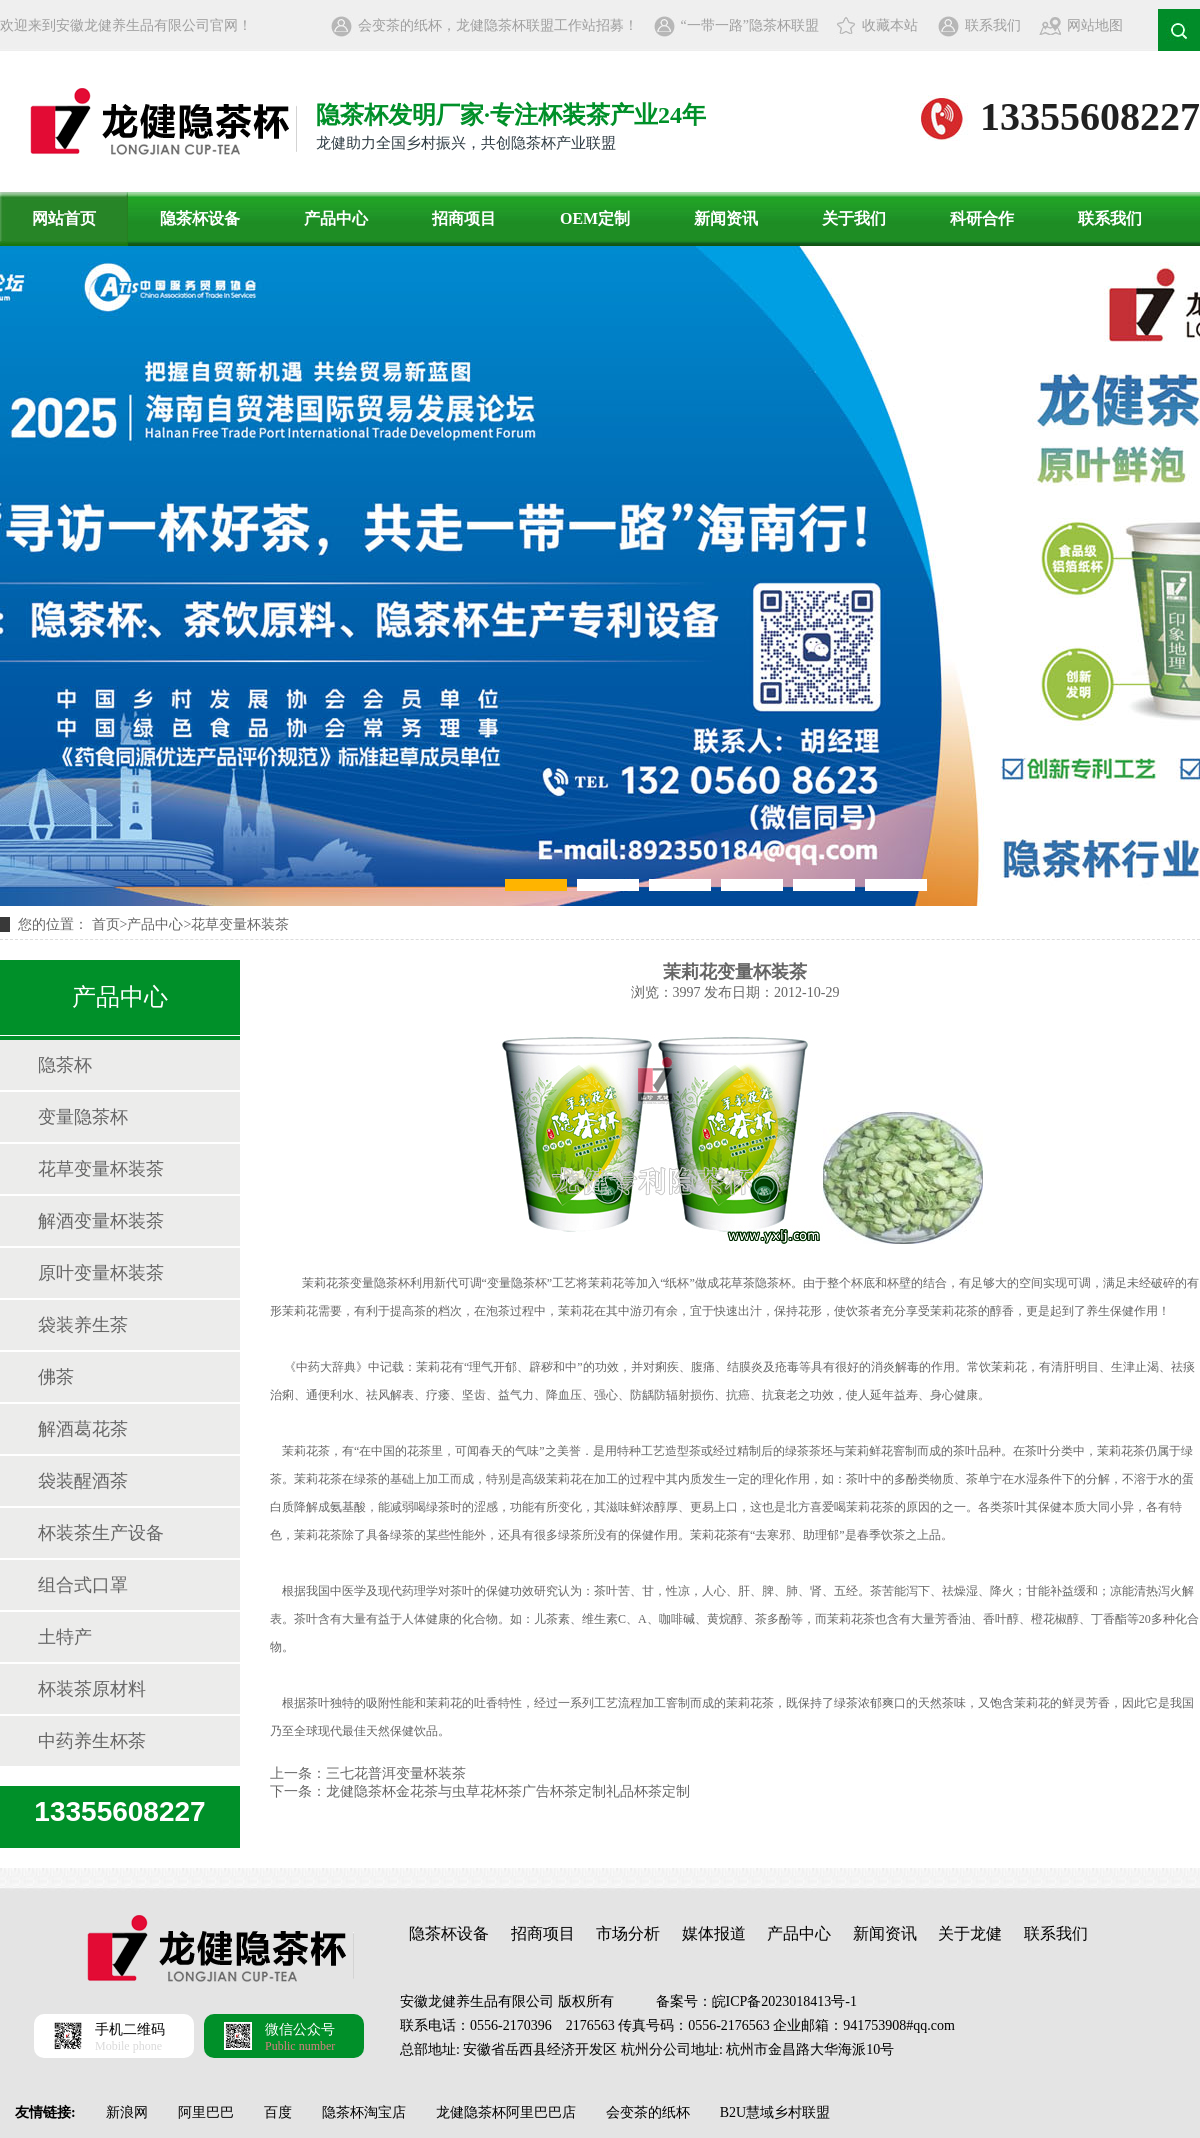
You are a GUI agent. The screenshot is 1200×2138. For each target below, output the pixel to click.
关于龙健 (970, 1933)
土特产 (65, 1637)
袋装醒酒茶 (83, 1481)
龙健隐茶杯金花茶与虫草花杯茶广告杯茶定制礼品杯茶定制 (508, 1791)
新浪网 (127, 2112)
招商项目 (464, 218)
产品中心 (336, 218)
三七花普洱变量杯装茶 (396, 1773)
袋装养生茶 (83, 1325)
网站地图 (1095, 25)
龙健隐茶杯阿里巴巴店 (506, 2112)
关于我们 (854, 218)
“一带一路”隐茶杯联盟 (750, 25)
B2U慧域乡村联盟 (775, 2112)
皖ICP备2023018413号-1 (784, 2001)
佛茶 (56, 1377)
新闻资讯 (726, 218)
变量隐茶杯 (83, 1117)
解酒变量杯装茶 (101, 1221)
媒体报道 (714, 1933)
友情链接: (45, 2112)
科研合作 (982, 218)
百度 (278, 2112)
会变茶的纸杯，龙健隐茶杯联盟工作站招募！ (498, 25)
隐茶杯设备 (200, 218)
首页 (106, 924)
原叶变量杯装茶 (101, 1273)
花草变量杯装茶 (240, 924)
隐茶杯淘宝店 (364, 2112)
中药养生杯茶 (92, 1741)
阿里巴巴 (206, 2112)
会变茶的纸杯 (648, 2112)
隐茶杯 (65, 1065)
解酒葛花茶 (83, 1429)
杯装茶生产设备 (101, 1533)
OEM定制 (595, 218)
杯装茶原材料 (92, 1689)
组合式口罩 (83, 1585)
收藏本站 (890, 25)
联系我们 (993, 25)
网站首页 (64, 218)
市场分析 (628, 1933)
